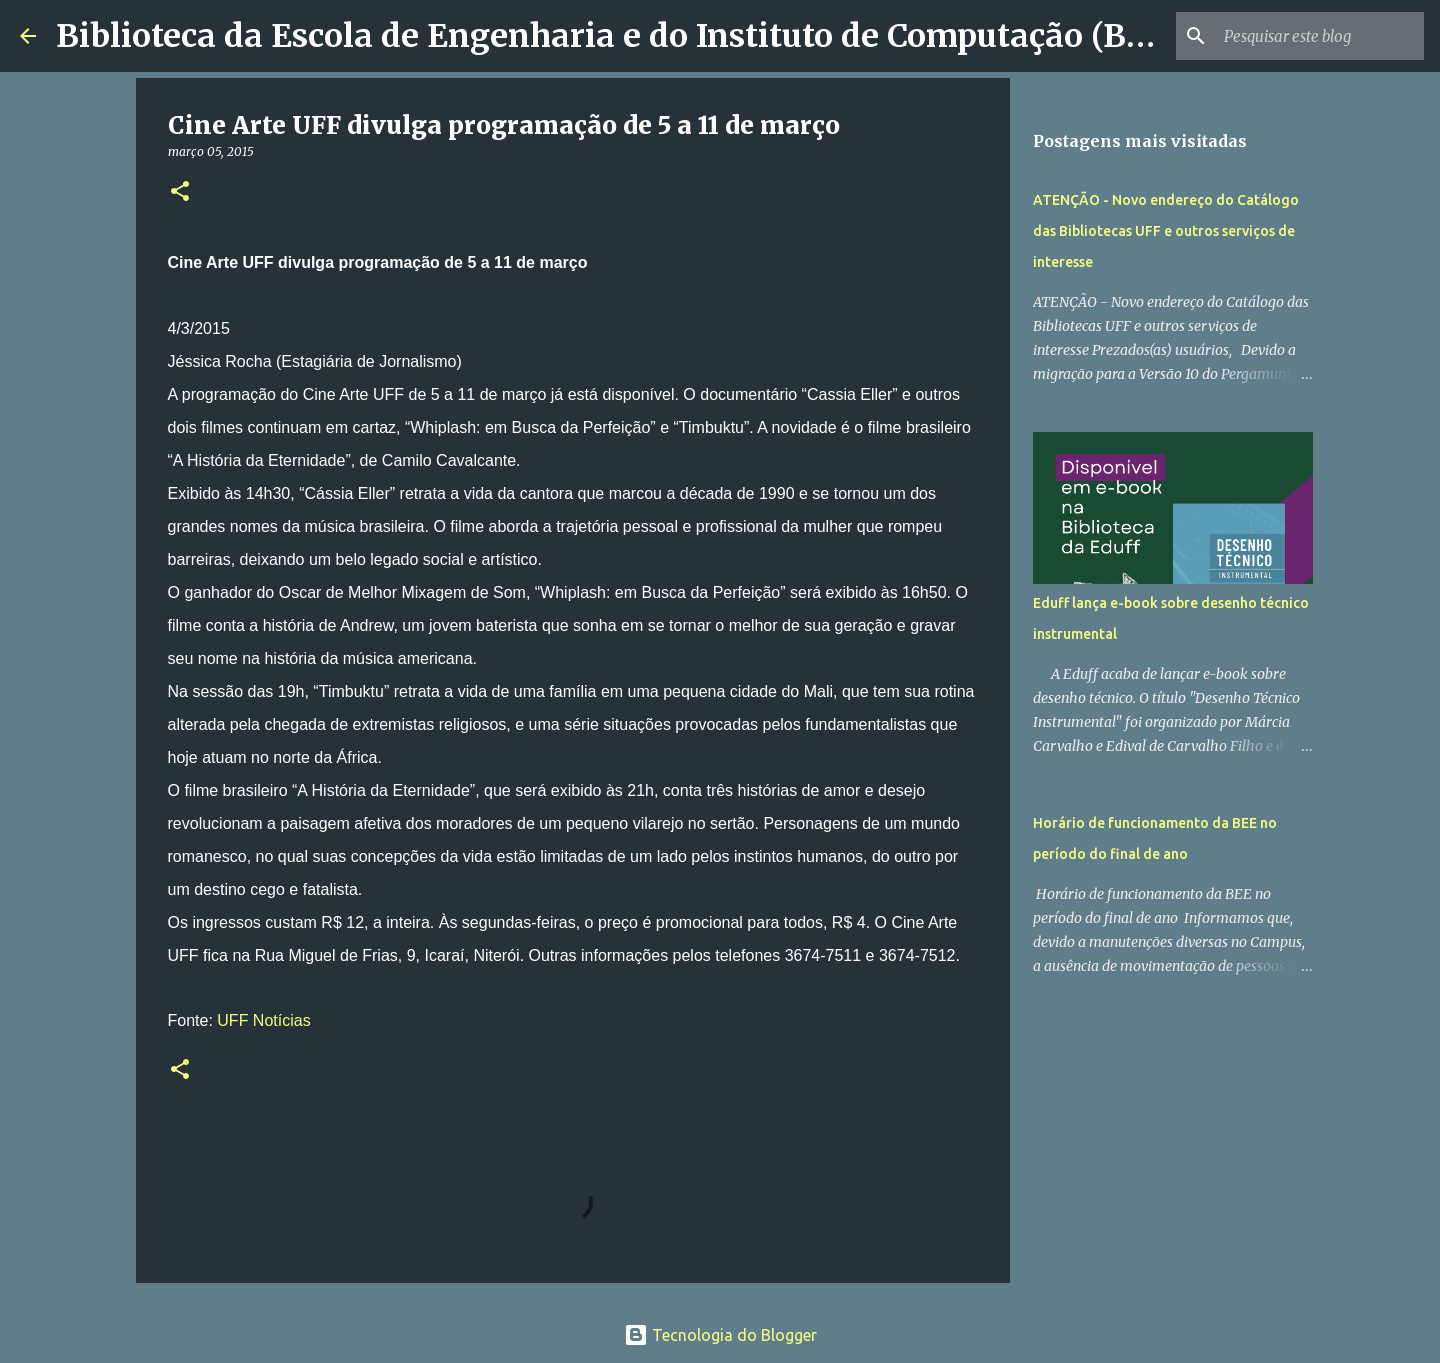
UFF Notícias (263, 1020)
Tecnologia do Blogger (720, 1335)
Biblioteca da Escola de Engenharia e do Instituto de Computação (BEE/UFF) (656, 36)
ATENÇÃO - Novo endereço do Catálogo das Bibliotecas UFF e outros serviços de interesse (1166, 231)
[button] (180, 192)
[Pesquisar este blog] (1319, 36)
